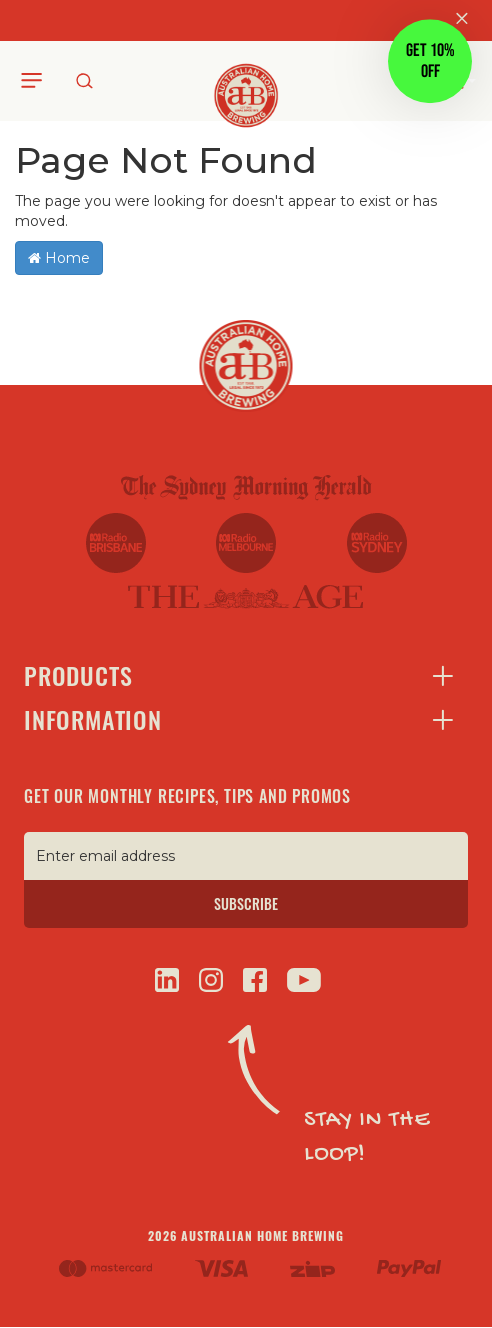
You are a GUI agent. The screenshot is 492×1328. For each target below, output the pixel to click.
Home (59, 258)
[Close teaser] (382, 110)
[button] (430, 62)
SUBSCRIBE (246, 903)
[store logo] (246, 80)
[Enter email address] (246, 856)
